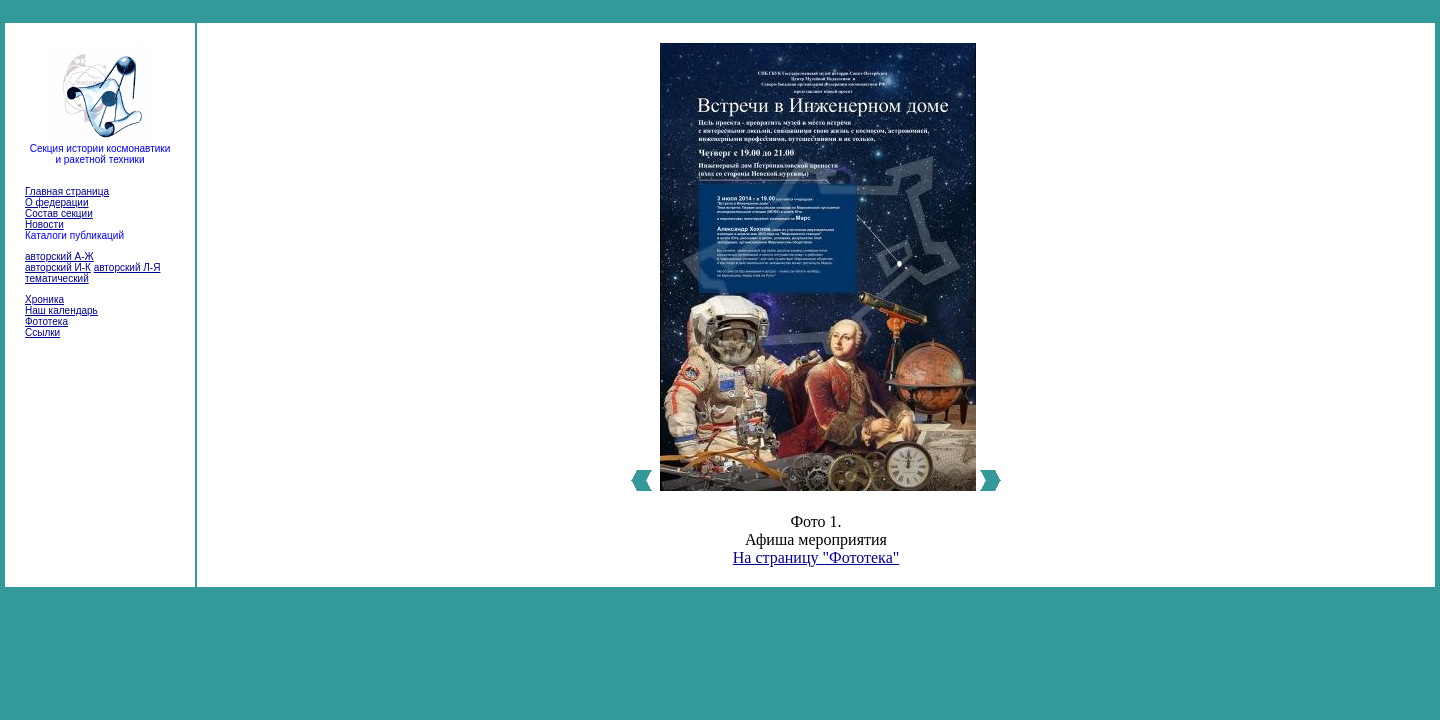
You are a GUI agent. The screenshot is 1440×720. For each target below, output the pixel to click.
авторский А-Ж (59, 256)
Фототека (46, 321)
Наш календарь (61, 310)
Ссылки (42, 332)
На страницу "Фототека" (816, 557)
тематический (57, 278)
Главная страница (67, 191)
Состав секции (59, 213)
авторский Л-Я (127, 267)
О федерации (57, 202)
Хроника (44, 299)
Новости (44, 224)
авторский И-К (58, 267)
